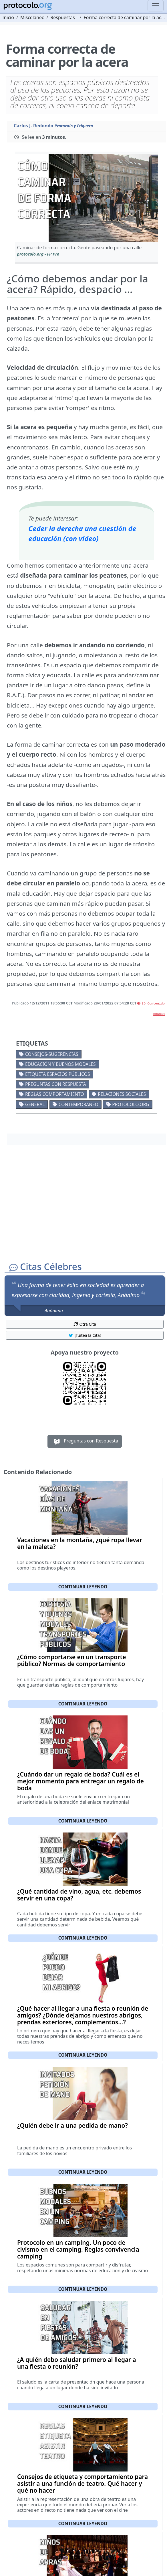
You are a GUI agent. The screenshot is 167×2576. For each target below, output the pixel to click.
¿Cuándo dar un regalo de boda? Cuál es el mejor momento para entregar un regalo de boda (80, 1781)
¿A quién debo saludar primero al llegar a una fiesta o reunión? (76, 2363)
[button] (86, 198)
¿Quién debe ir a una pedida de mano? (72, 2125)
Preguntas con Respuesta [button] (84, 1441)
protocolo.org (130, 1104)
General (35, 1104)
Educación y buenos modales (60, 1064)
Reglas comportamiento (54, 1094)
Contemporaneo (78, 1104)
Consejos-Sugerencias (51, 1054)
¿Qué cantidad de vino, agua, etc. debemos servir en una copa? (79, 1894)
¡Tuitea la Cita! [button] (84, 1335)
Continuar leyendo (83, 1587)
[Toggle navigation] (156, 5)
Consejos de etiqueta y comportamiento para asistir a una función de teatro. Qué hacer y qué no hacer (82, 2483)
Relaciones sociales (122, 1094)
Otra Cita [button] (84, 1324)
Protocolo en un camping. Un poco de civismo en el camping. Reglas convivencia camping (78, 2249)
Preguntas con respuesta (55, 1084)
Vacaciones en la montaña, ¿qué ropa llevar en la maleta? (79, 1543)
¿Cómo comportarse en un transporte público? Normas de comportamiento (71, 1660)
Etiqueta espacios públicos (57, 1074)
